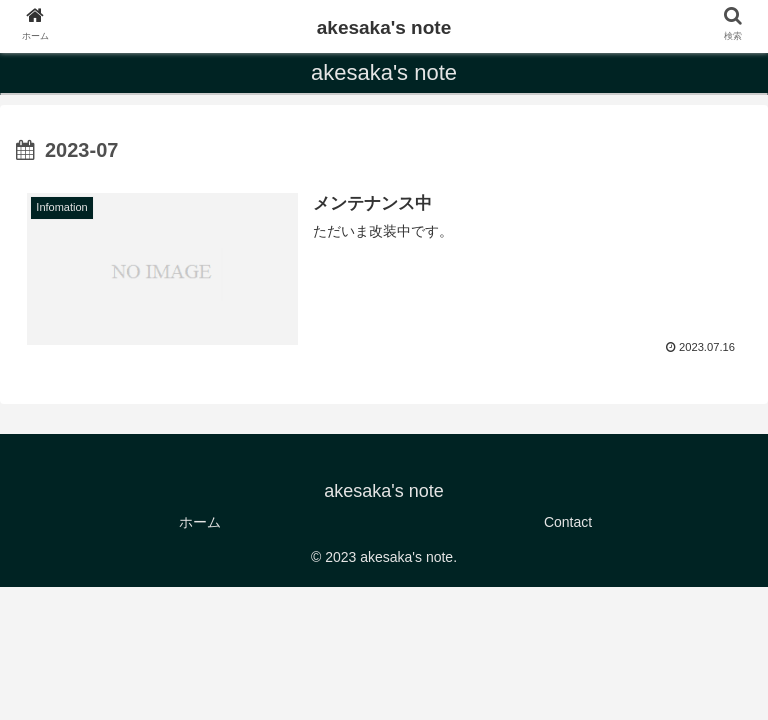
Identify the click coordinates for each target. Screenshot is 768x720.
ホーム (200, 522)
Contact (568, 522)
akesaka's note (384, 27)
